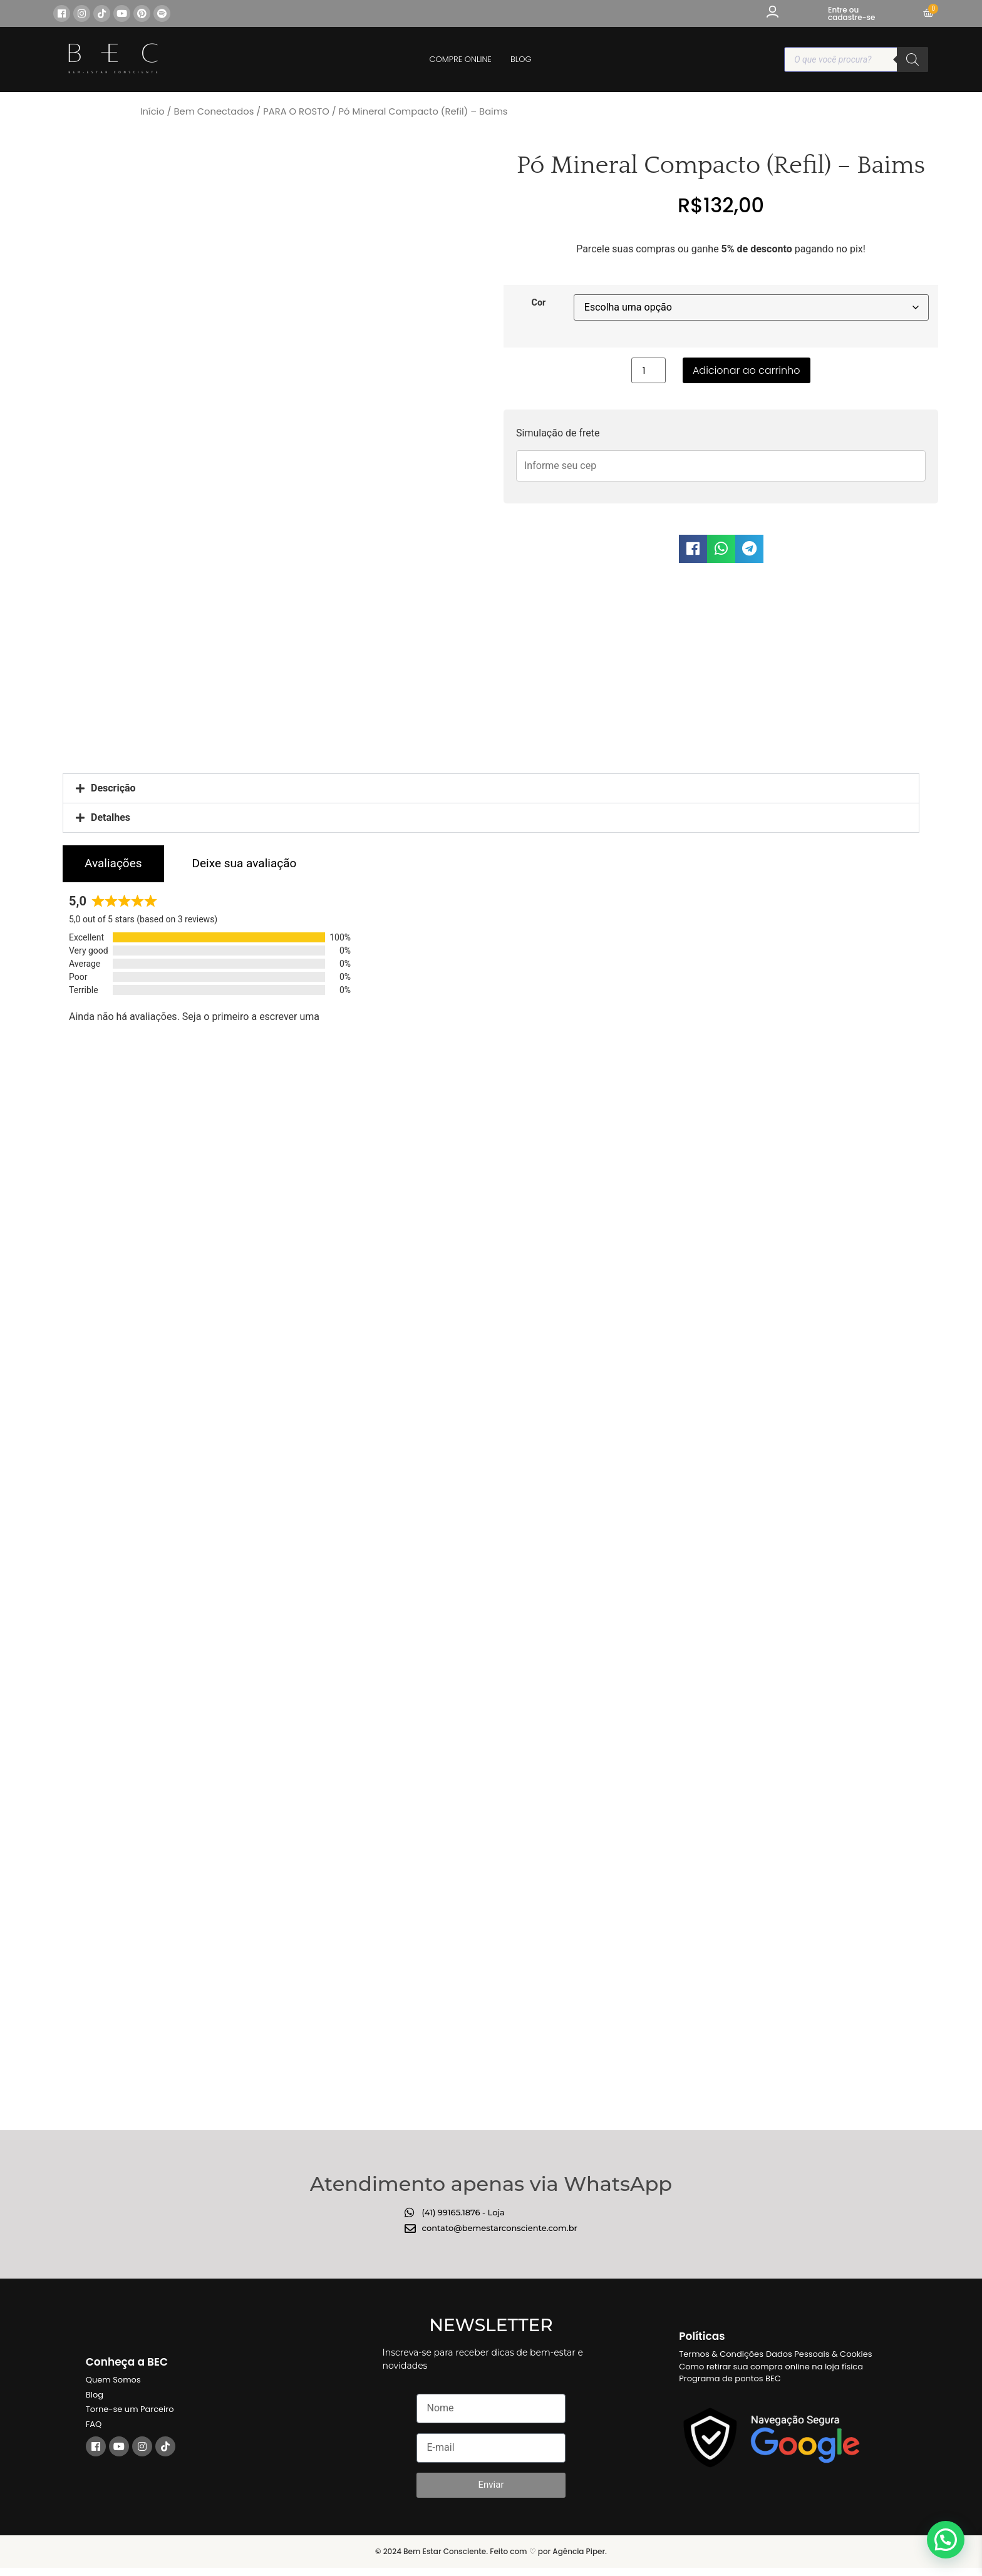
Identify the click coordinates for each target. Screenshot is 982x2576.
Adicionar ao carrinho (746, 370)
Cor (538, 303)
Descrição (113, 784)
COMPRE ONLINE (461, 59)
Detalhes (110, 813)
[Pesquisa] (912, 59)
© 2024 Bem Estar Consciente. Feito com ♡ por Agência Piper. (491, 2547)
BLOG (521, 59)
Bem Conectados (214, 111)
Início (152, 111)
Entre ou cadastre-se (851, 13)
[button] (693, 549)
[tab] (113, 859)
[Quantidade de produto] (648, 370)
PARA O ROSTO (296, 111)
